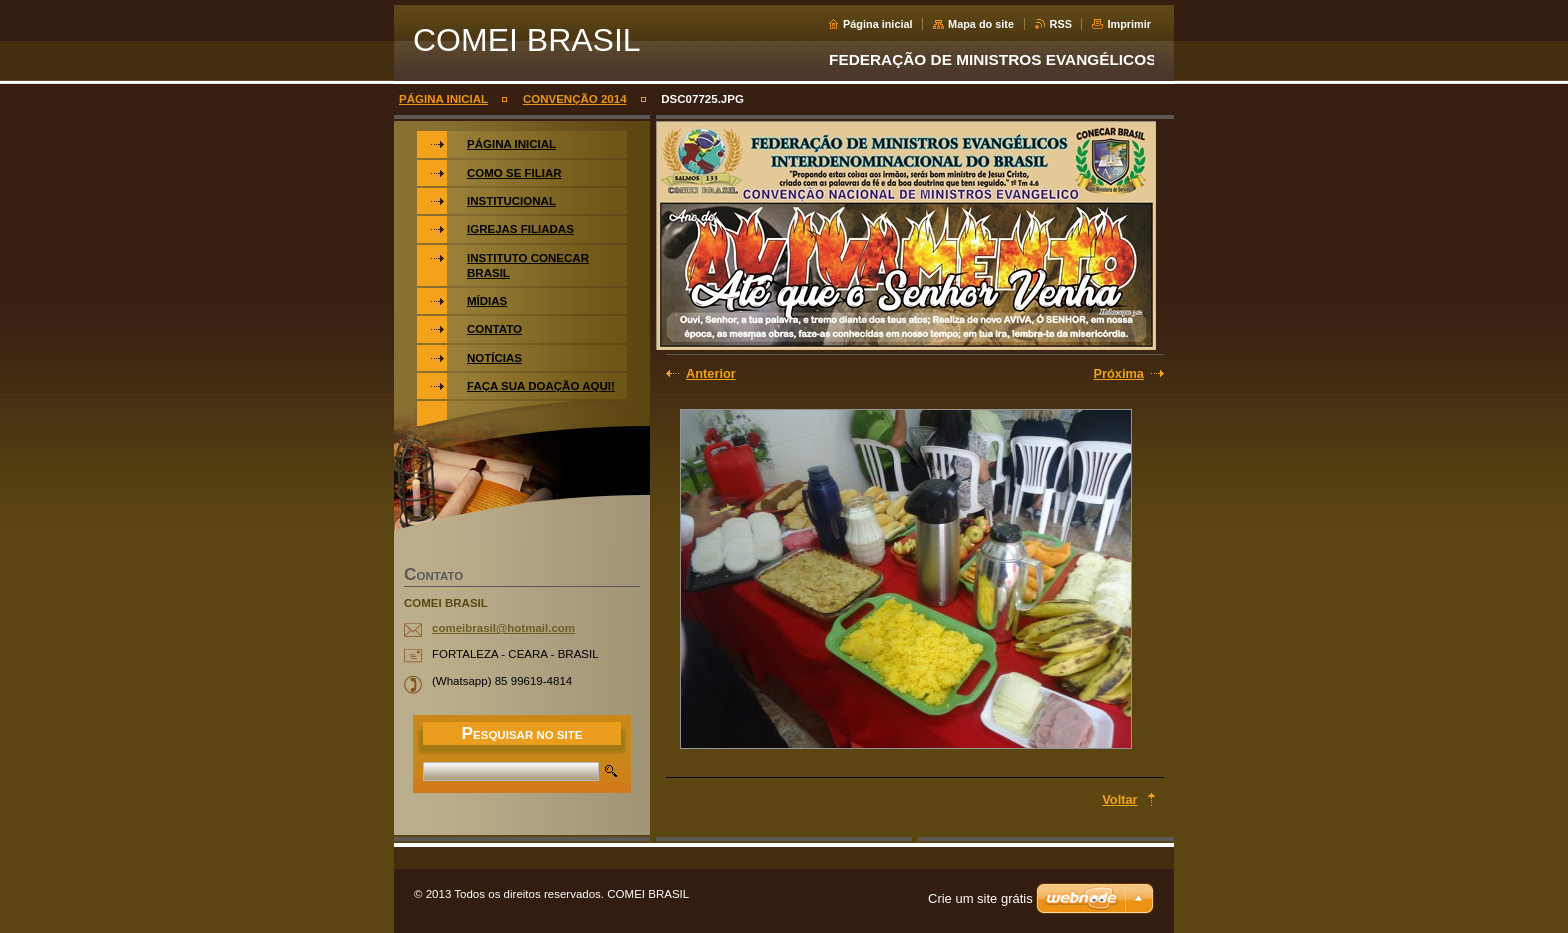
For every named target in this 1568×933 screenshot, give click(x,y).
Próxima (1118, 373)
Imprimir (1129, 24)
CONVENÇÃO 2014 (575, 99)
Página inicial (878, 24)
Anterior (711, 373)
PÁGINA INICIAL (443, 99)
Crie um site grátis (980, 898)
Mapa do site (981, 24)
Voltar (1119, 799)
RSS (1061, 24)
